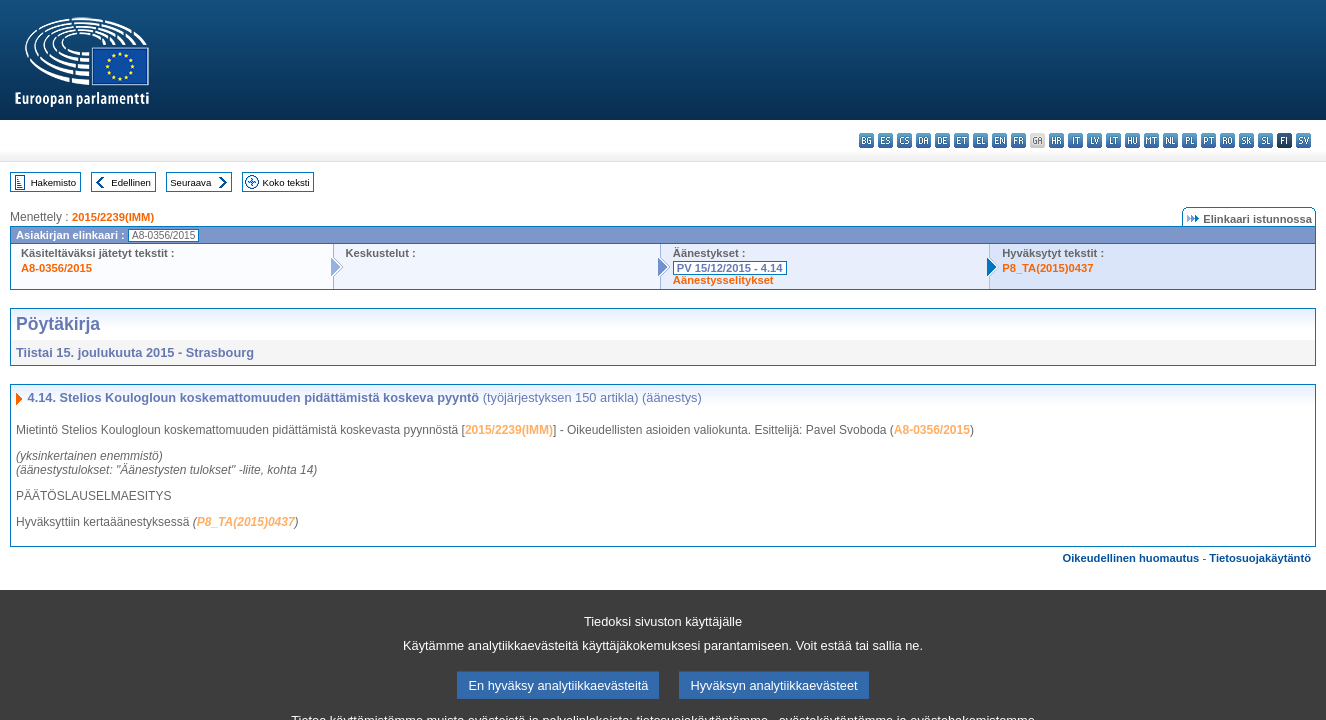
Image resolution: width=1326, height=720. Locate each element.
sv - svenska (1303, 140)
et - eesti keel (961, 140)
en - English (999, 140)
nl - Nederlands (1170, 140)
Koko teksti (286, 182)
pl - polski (1189, 140)
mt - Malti (1151, 140)
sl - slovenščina (1265, 140)
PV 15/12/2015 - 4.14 (730, 268)
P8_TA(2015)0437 (1047, 268)
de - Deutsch (942, 140)
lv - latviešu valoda (1094, 140)
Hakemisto (53, 182)
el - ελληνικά (980, 140)
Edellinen (130, 182)
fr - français (1018, 140)
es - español (885, 140)
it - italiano (1075, 140)
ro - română (1227, 140)
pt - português (1208, 140)
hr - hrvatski (1056, 140)
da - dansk (923, 140)
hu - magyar (1132, 140)
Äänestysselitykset (723, 280)
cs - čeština (904, 140)
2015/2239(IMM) (113, 217)
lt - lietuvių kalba (1113, 140)
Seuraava (190, 182)
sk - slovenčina (1246, 140)
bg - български (866, 140)
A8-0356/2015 (56, 268)
